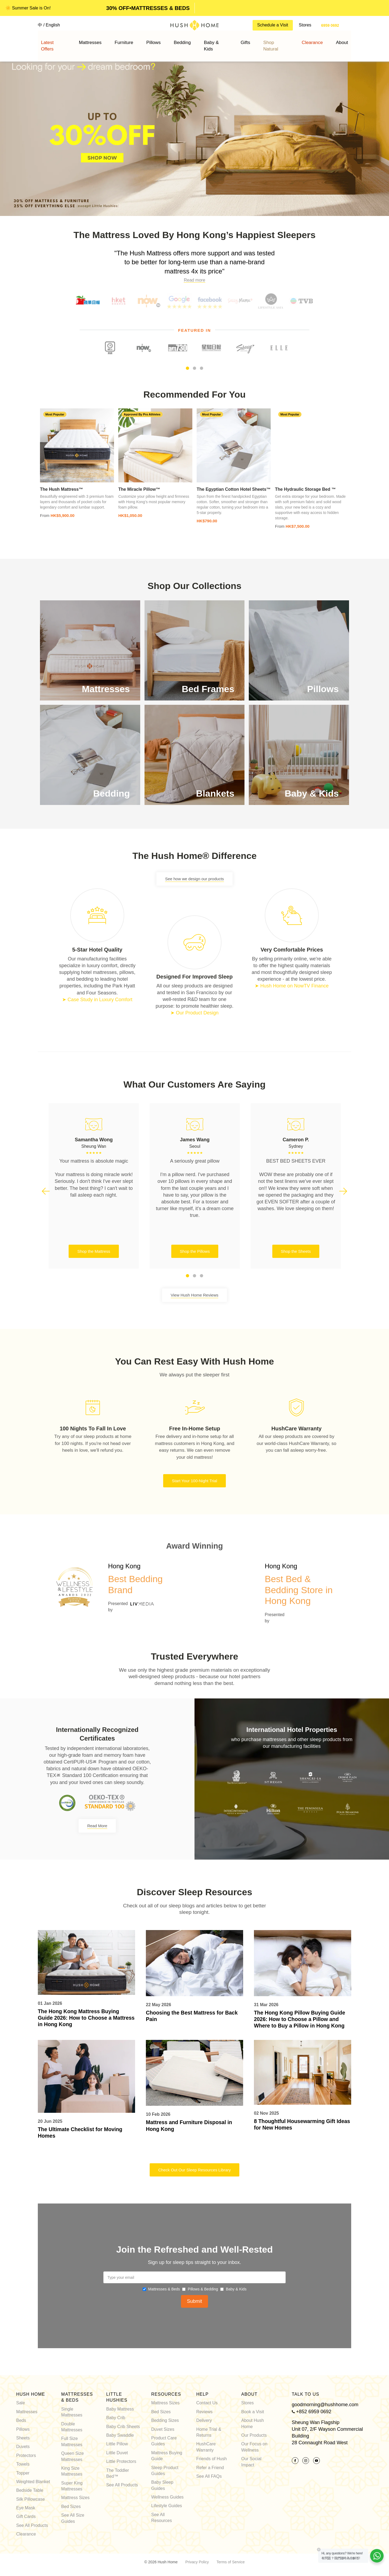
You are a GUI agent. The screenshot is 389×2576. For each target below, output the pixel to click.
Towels (22, 2464)
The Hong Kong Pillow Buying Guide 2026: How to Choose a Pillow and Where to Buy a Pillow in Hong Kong (301, 2019)
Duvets (23, 2446)
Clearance (26, 2533)
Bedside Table (29, 2490)
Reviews (204, 2411)
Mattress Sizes (75, 2497)
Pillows (163, 40)
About (310, 40)
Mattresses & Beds (164, 2289)
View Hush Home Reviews (194, 1295)
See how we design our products (194, 878)
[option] (194, 133)
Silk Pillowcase (30, 2498)
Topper (22, 2472)
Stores (305, 25)
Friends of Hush (211, 2458)
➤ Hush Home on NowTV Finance (291, 986)
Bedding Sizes (165, 2420)
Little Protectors (121, 2461)
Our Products (254, 2435)
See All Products (32, 2525)
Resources (166, 2394)
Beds (21, 2420)
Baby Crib (115, 2417)
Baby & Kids (211, 40)
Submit (194, 2300)
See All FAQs (209, 2476)
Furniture (141, 40)
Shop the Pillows (195, 1251)
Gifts (234, 40)
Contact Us (206, 2402)
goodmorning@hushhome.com (325, 2404)
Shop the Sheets (296, 1251)
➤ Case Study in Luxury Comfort (97, 999)
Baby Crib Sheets (123, 2426)
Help (202, 2394)
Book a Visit (252, 2411)
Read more (194, 280)
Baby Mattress (120, 2408)
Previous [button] (46, 1192)
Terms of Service (230, 2561)
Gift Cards (26, 2516)
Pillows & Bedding (203, 2289)
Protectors (26, 2455)
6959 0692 (330, 25)
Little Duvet (117, 2452)
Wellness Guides (167, 2496)
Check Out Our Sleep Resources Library (194, 2169)
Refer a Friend (210, 2467)
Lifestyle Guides (166, 2505)
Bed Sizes (71, 2506)
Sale (20, 2402)
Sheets (23, 2437)
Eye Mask (25, 2507)
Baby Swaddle (120, 2435)
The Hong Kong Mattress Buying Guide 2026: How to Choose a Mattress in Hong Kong (80, 2017)
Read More (97, 1825)
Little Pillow (117, 2443)
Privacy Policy (197, 2561)
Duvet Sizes (162, 2428)
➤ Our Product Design (194, 1012)
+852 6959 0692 (313, 2411)
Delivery (204, 2420)
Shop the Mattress (93, 1251)
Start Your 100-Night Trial (194, 1480)
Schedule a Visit (272, 25)
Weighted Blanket (33, 2481)
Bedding (185, 40)
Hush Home (30, 2394)
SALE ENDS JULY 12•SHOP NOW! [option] (146, 8)
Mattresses (115, 40)
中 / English (49, 25)
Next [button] (343, 1192)
